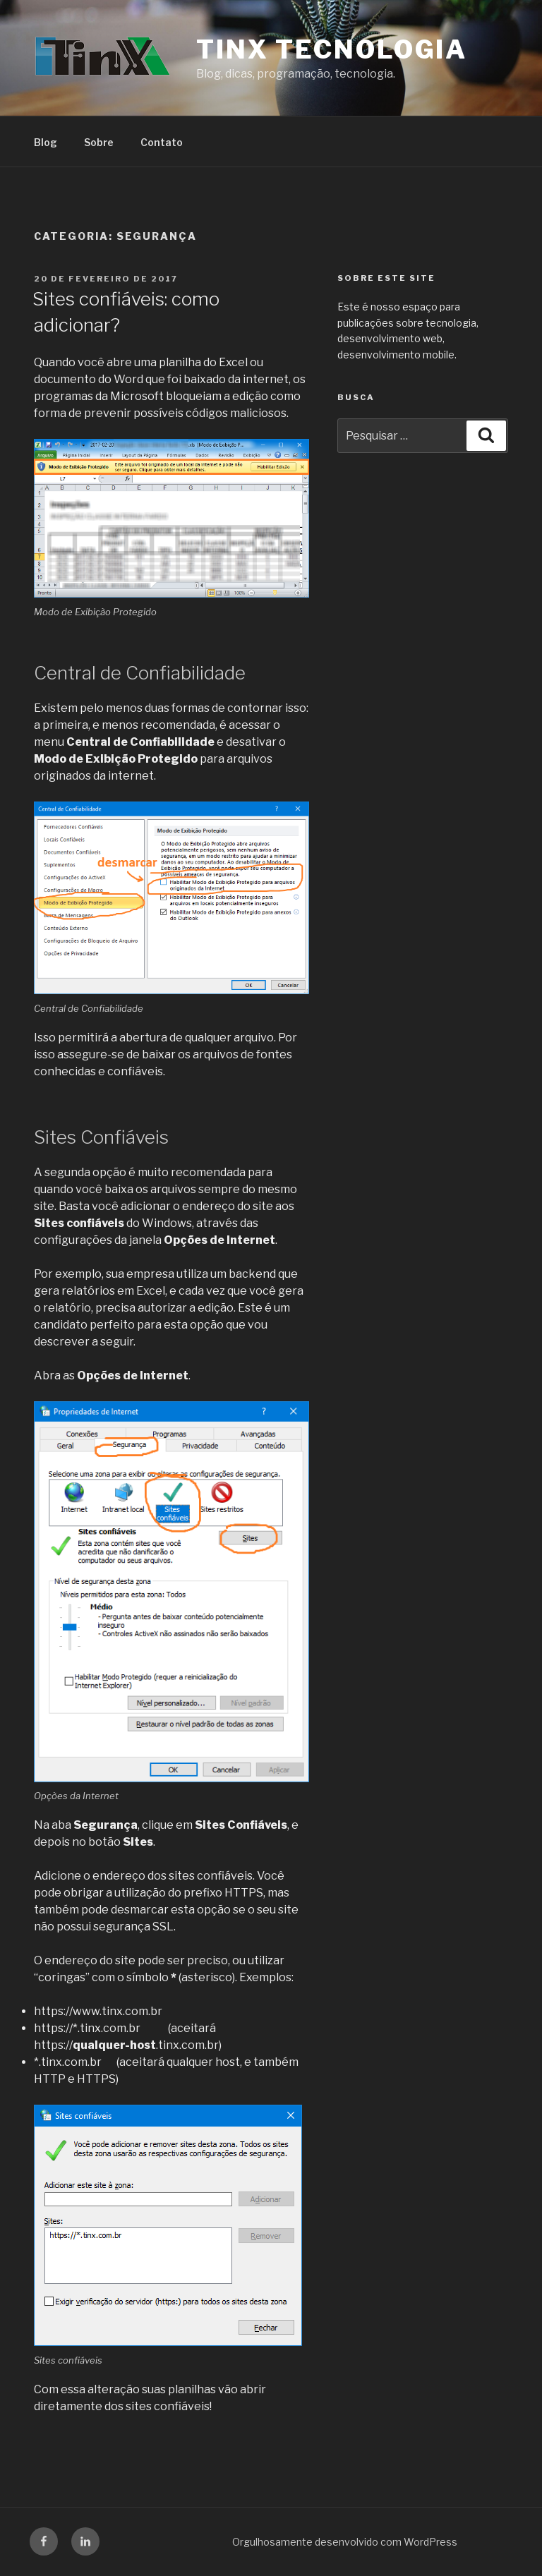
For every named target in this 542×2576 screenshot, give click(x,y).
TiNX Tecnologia (331, 49)
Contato (161, 142)
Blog (45, 142)
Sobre (99, 142)
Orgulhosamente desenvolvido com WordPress (344, 2542)
